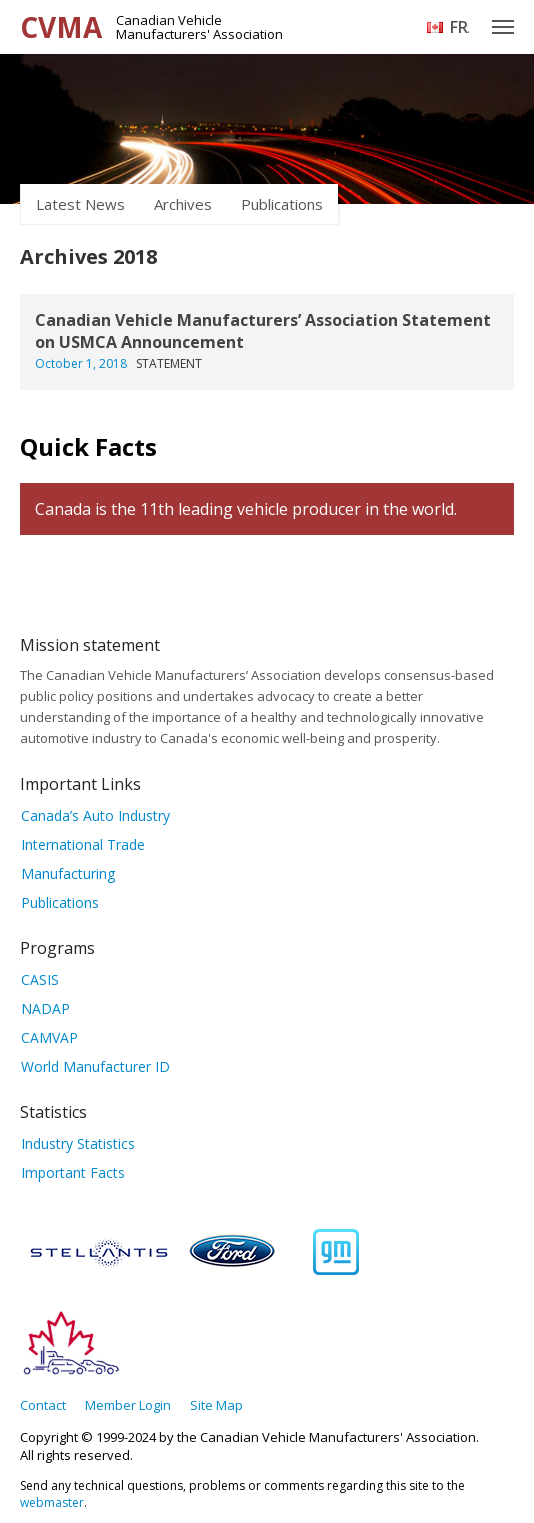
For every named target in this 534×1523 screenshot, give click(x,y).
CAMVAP (49, 1037)
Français (459, 27)
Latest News (80, 204)
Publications (282, 204)
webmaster (52, 1502)
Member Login (128, 1405)
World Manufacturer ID (95, 1066)
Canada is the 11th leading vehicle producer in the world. (246, 509)
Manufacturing (68, 873)
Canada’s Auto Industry (95, 815)
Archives (183, 204)
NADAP (45, 1008)
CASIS (40, 979)
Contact (43, 1405)
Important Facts (73, 1172)
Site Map (216, 1405)
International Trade (83, 844)
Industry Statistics (78, 1143)
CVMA (61, 27)
